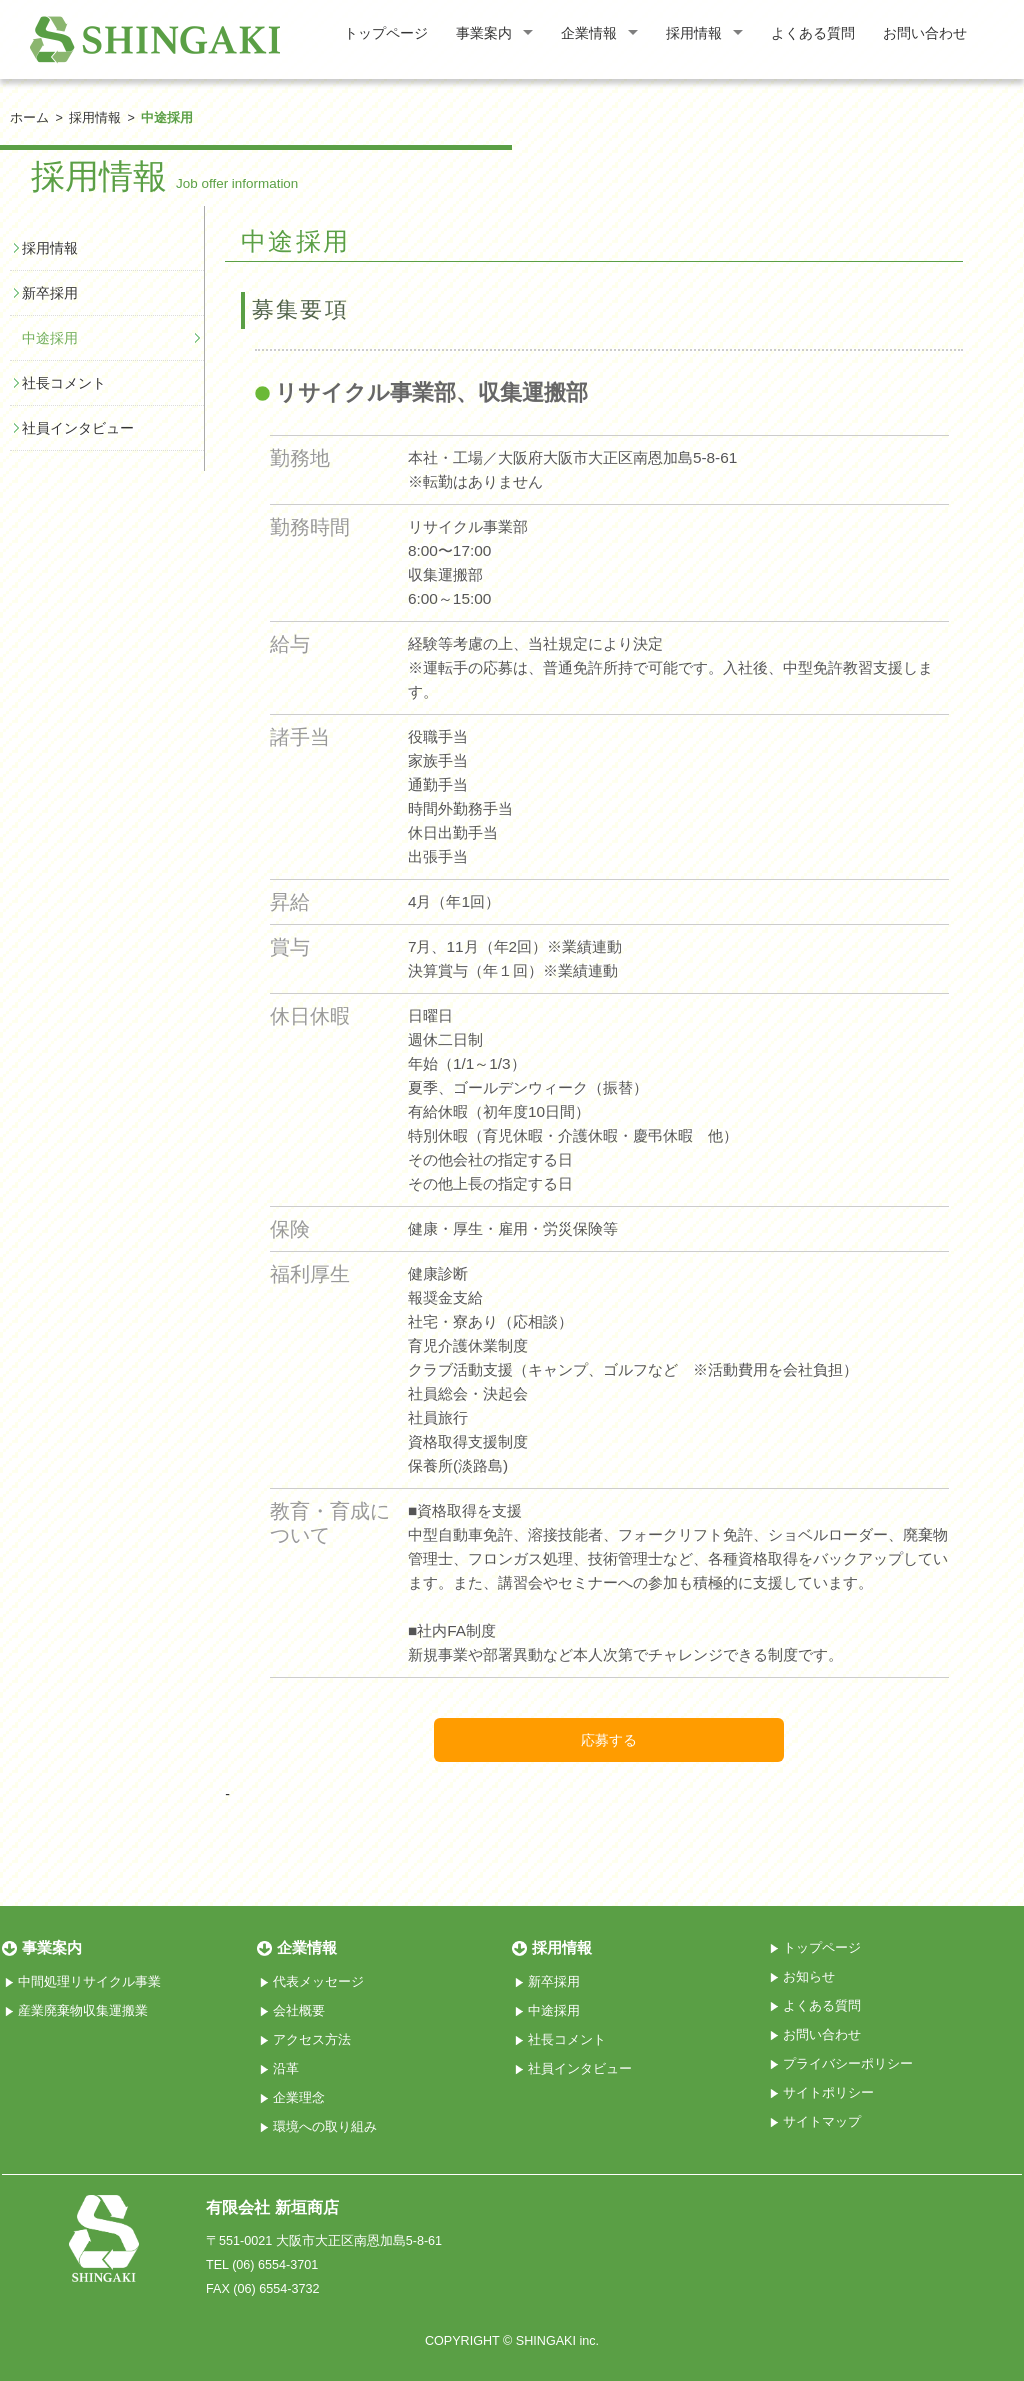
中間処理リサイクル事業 (89, 1982)
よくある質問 (813, 33)
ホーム (29, 118)
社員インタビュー (78, 428)
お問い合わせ (925, 33)
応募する (609, 1740)
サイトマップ (822, 2122)
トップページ (386, 33)
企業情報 (589, 33)
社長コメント (64, 383)
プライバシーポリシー (848, 2064)
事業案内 (484, 33)
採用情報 (694, 33)
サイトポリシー (828, 2093)
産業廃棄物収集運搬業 (83, 2011)
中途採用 (50, 338)
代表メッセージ (318, 1982)
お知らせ (809, 1977)
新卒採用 (50, 293)
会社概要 (299, 2011)
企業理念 (299, 2098)
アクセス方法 (312, 2040)
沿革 (286, 2069)
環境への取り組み (325, 2127)
